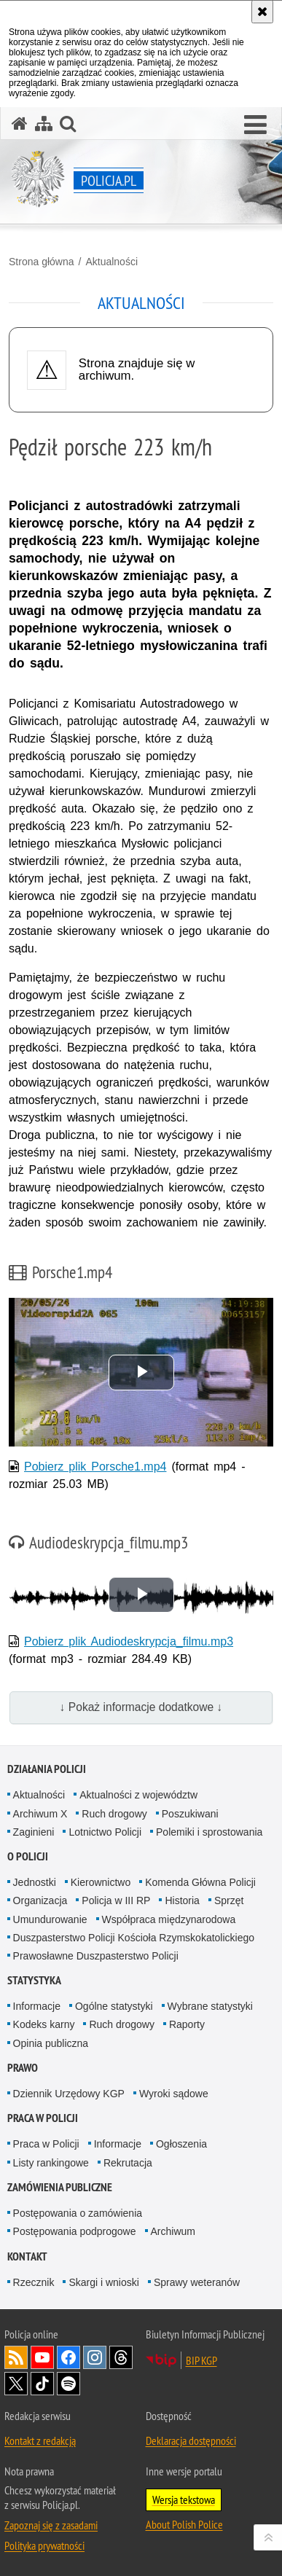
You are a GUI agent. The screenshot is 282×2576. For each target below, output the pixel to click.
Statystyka (34, 1980)
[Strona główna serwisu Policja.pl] (20, 123)
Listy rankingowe (51, 2163)
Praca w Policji (42, 2118)
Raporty (187, 2024)
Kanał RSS (16, 2357)
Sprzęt (228, 1900)
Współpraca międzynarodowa (169, 1919)
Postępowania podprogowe (74, 2231)
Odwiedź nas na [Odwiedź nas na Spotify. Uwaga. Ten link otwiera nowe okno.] (68, 2383)
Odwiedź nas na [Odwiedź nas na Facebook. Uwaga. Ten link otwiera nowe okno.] (68, 2357)
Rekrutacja (127, 2163)
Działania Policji (46, 1769)
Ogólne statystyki (114, 2006)
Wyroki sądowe (173, 2093)
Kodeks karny (44, 2024)
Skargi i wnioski (103, 2282)
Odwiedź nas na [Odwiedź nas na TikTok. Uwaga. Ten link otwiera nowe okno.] (42, 2383)
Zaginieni (34, 1832)
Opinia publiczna (51, 2043)
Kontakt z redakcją (40, 2440)
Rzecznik (34, 2282)
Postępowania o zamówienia (77, 2213)
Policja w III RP (116, 1900)
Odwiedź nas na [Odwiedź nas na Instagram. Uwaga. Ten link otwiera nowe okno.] (94, 2357)
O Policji (27, 1856)
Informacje (36, 2006)
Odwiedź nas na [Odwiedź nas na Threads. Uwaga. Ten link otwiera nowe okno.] (121, 2357)
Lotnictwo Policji (104, 1832)
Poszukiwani (190, 1814)
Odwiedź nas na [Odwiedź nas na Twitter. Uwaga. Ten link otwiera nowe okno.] (16, 2383)
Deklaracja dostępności (191, 2440)
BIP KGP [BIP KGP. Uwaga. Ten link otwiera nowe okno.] (201, 2360)
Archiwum (173, 2231)
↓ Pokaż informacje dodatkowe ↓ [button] (141, 1707)
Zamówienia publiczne (59, 2187)
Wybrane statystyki (210, 2006)
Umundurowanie (50, 1919)
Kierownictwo (100, 1882)
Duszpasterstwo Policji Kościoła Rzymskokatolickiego (133, 1937)
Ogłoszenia (181, 2144)
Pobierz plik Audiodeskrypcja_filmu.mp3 (128, 1641)
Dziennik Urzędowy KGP (69, 2093)
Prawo (22, 2067)
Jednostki (34, 1882)
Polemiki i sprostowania (209, 1832)
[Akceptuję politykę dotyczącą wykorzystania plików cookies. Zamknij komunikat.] (262, 11)
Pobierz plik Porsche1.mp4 (95, 1466)
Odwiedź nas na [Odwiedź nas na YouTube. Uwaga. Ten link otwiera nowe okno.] (42, 2357)
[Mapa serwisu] (43, 123)
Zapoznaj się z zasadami (51, 2525)
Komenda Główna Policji (200, 1882)
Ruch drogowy (114, 1814)
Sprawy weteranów (197, 2282)
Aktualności (111, 261)
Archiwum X (40, 1814)
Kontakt (27, 2256)
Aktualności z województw (138, 1795)
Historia (182, 1900)
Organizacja (40, 1900)
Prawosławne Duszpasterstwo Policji (96, 1956)
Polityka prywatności (44, 2545)
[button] (255, 125)
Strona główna (41, 261)
